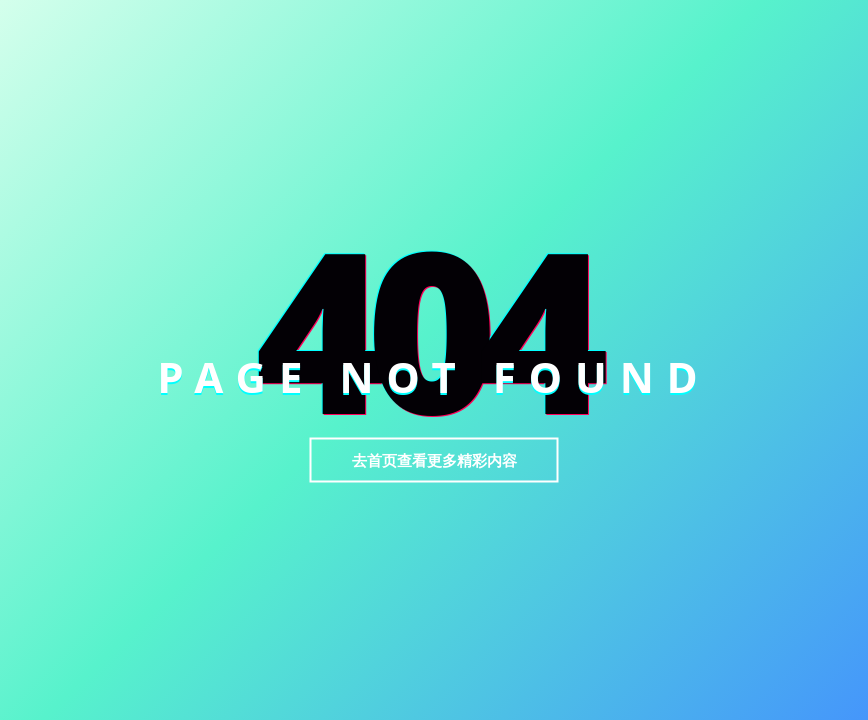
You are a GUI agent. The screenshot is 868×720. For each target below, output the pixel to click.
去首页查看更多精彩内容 (434, 460)
